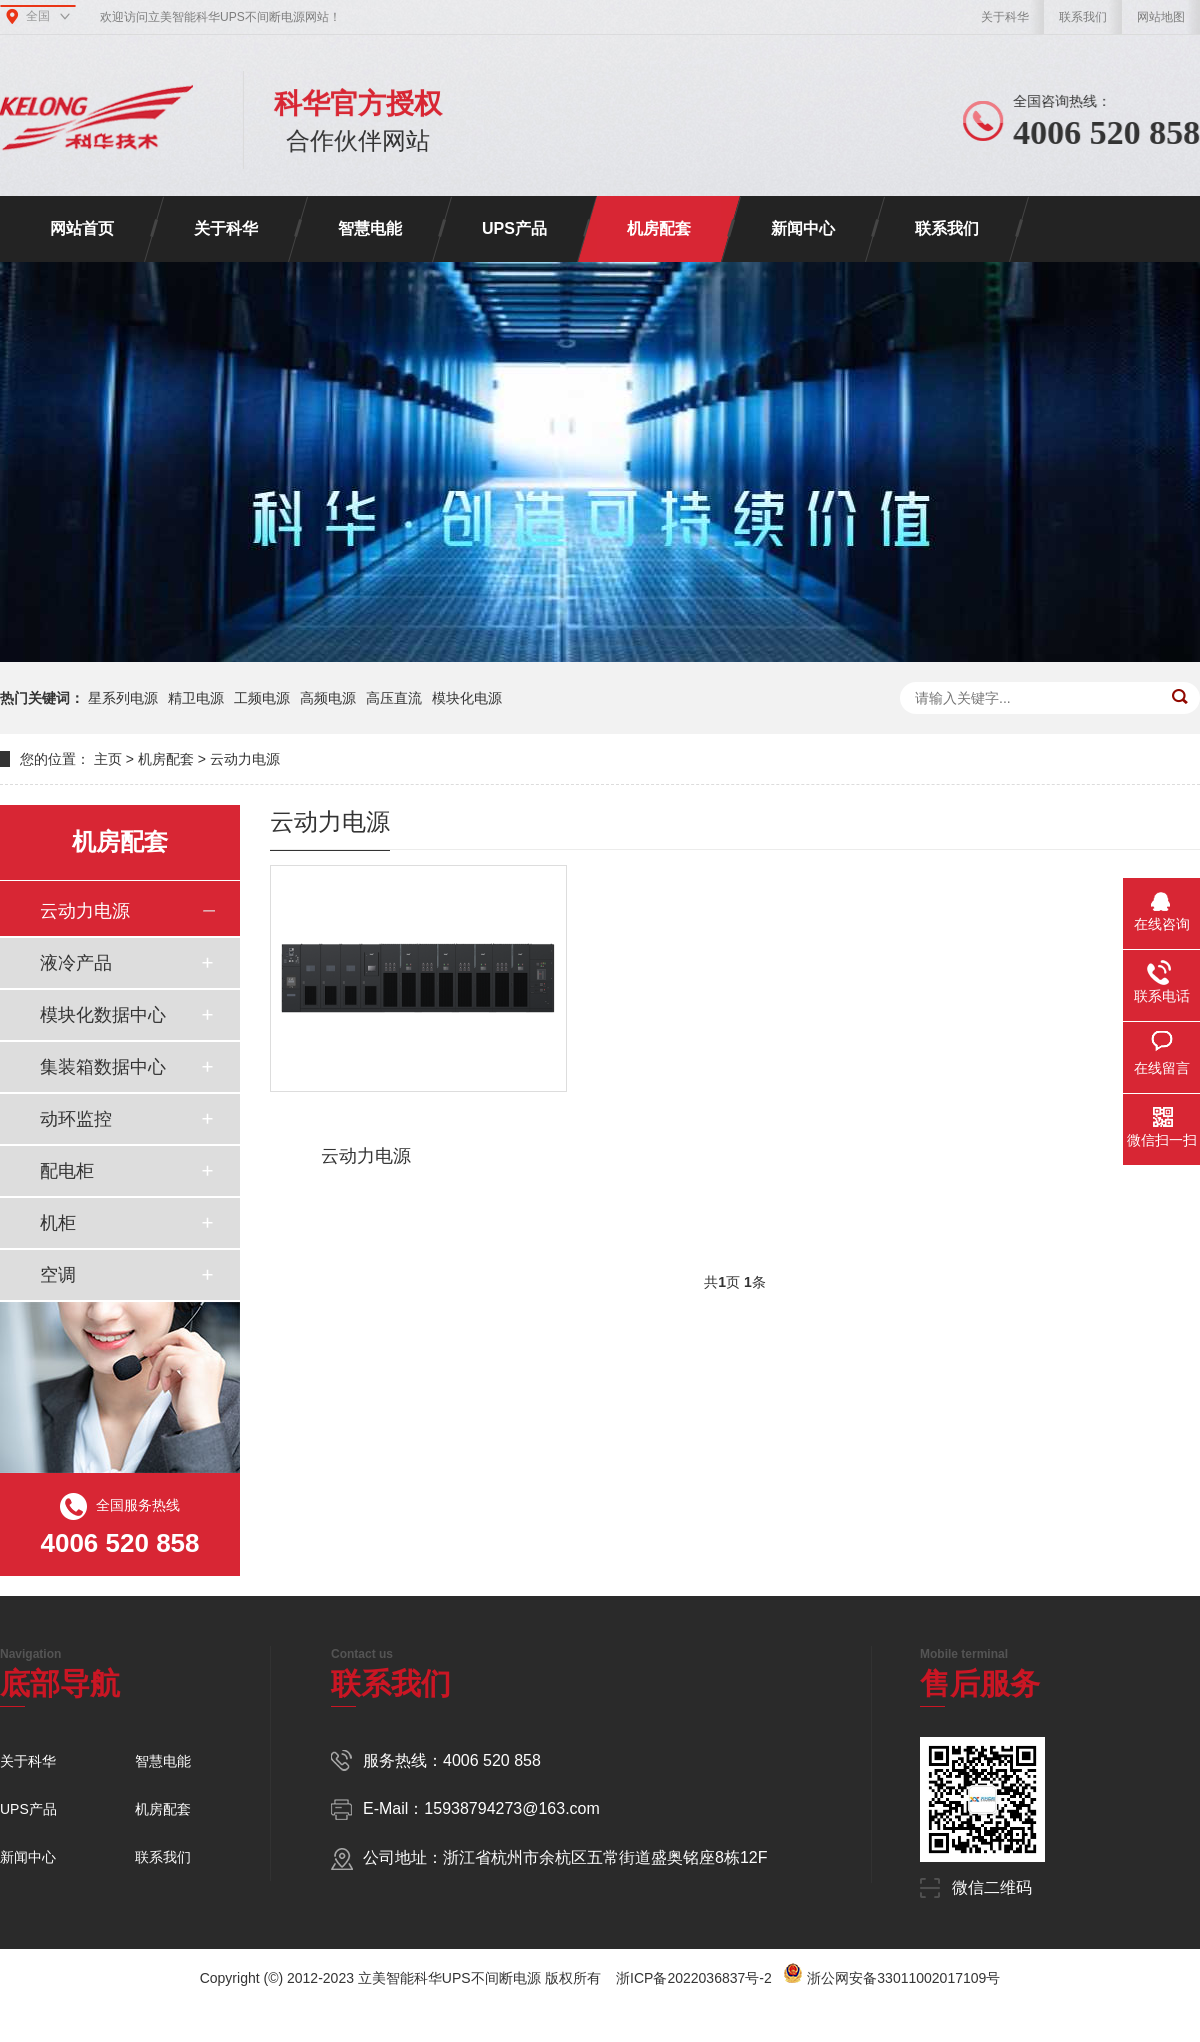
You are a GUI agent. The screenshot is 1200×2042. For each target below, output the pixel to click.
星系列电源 (123, 698)
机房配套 (659, 228)
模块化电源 (467, 698)
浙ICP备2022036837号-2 (694, 1978)
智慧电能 (370, 228)
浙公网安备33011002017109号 (903, 1978)
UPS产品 (514, 228)
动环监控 (76, 1119)
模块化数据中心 (103, 1015)
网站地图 (1161, 17)
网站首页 (82, 228)
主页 (108, 759)
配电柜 (67, 1171)
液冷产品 (76, 963)
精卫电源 (196, 698)
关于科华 (1005, 17)
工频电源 (262, 698)
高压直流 (394, 698)
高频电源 (328, 698)
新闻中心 (803, 228)
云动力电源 (245, 759)
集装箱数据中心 (103, 1067)
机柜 (58, 1223)
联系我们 (1083, 17)
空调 (58, 1275)
